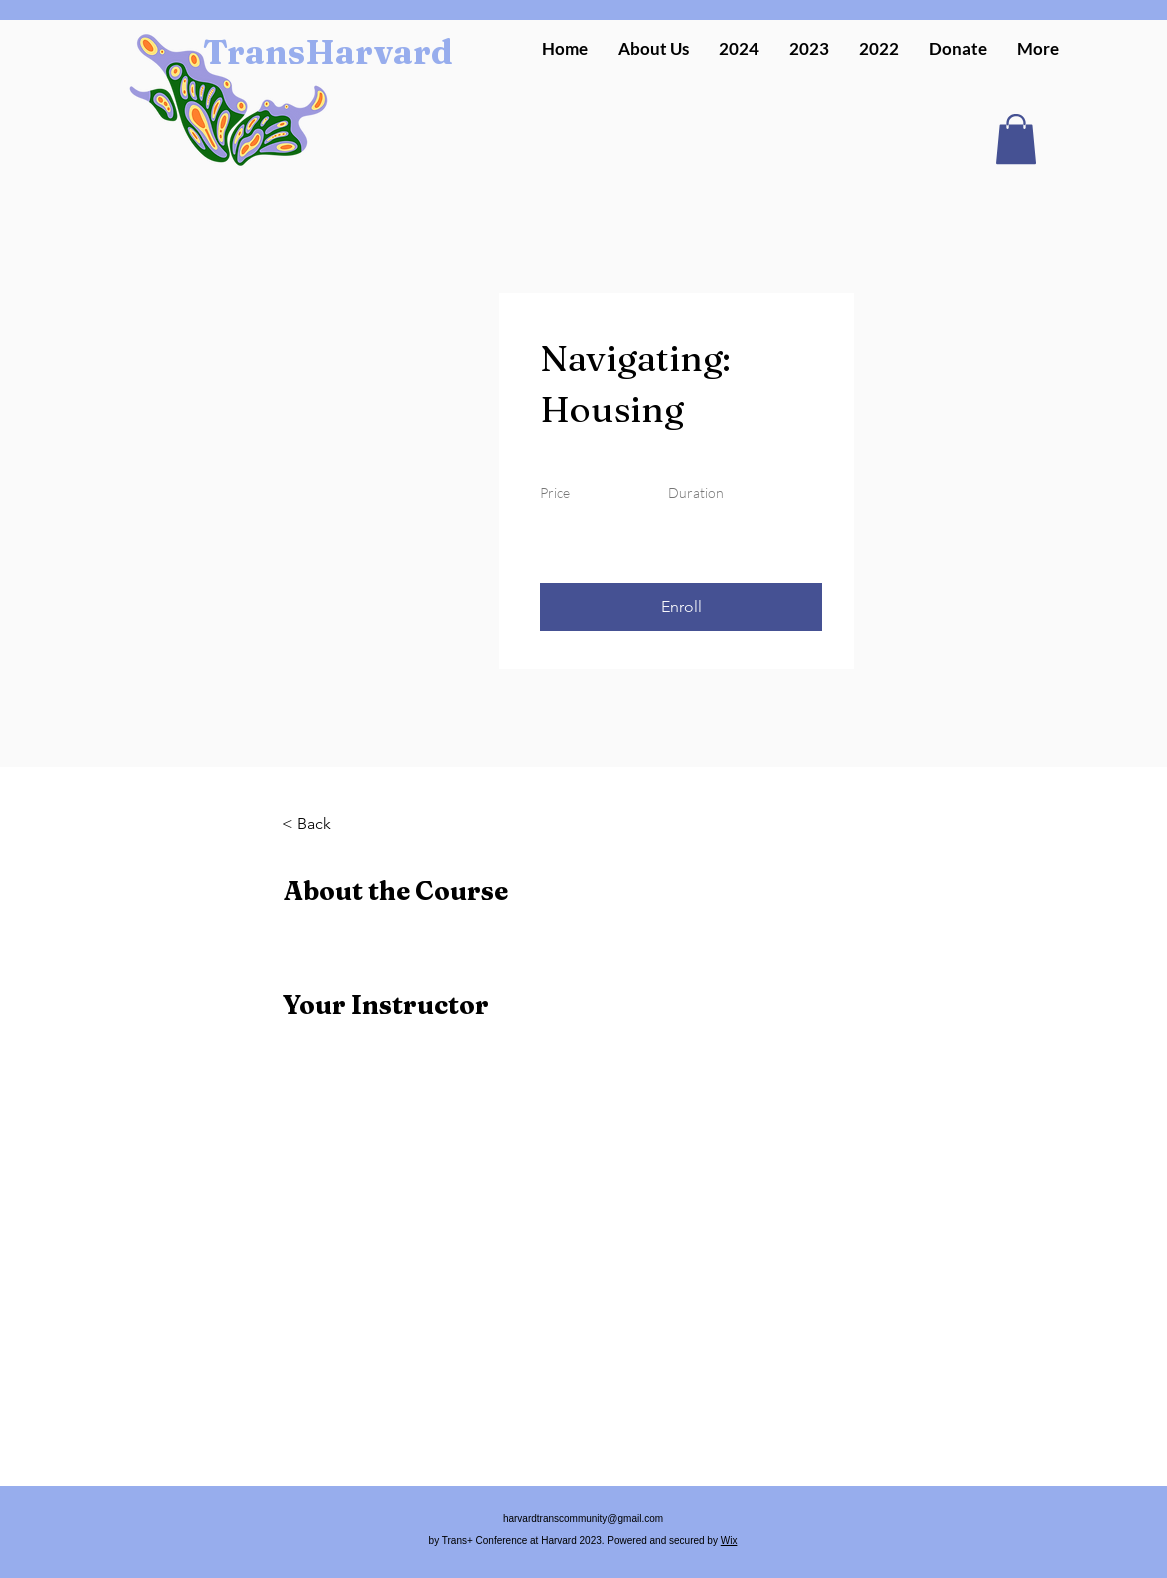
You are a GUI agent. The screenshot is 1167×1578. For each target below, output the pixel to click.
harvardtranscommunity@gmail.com (583, 1518)
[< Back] (337, 824)
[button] (739, 49)
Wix (729, 1540)
